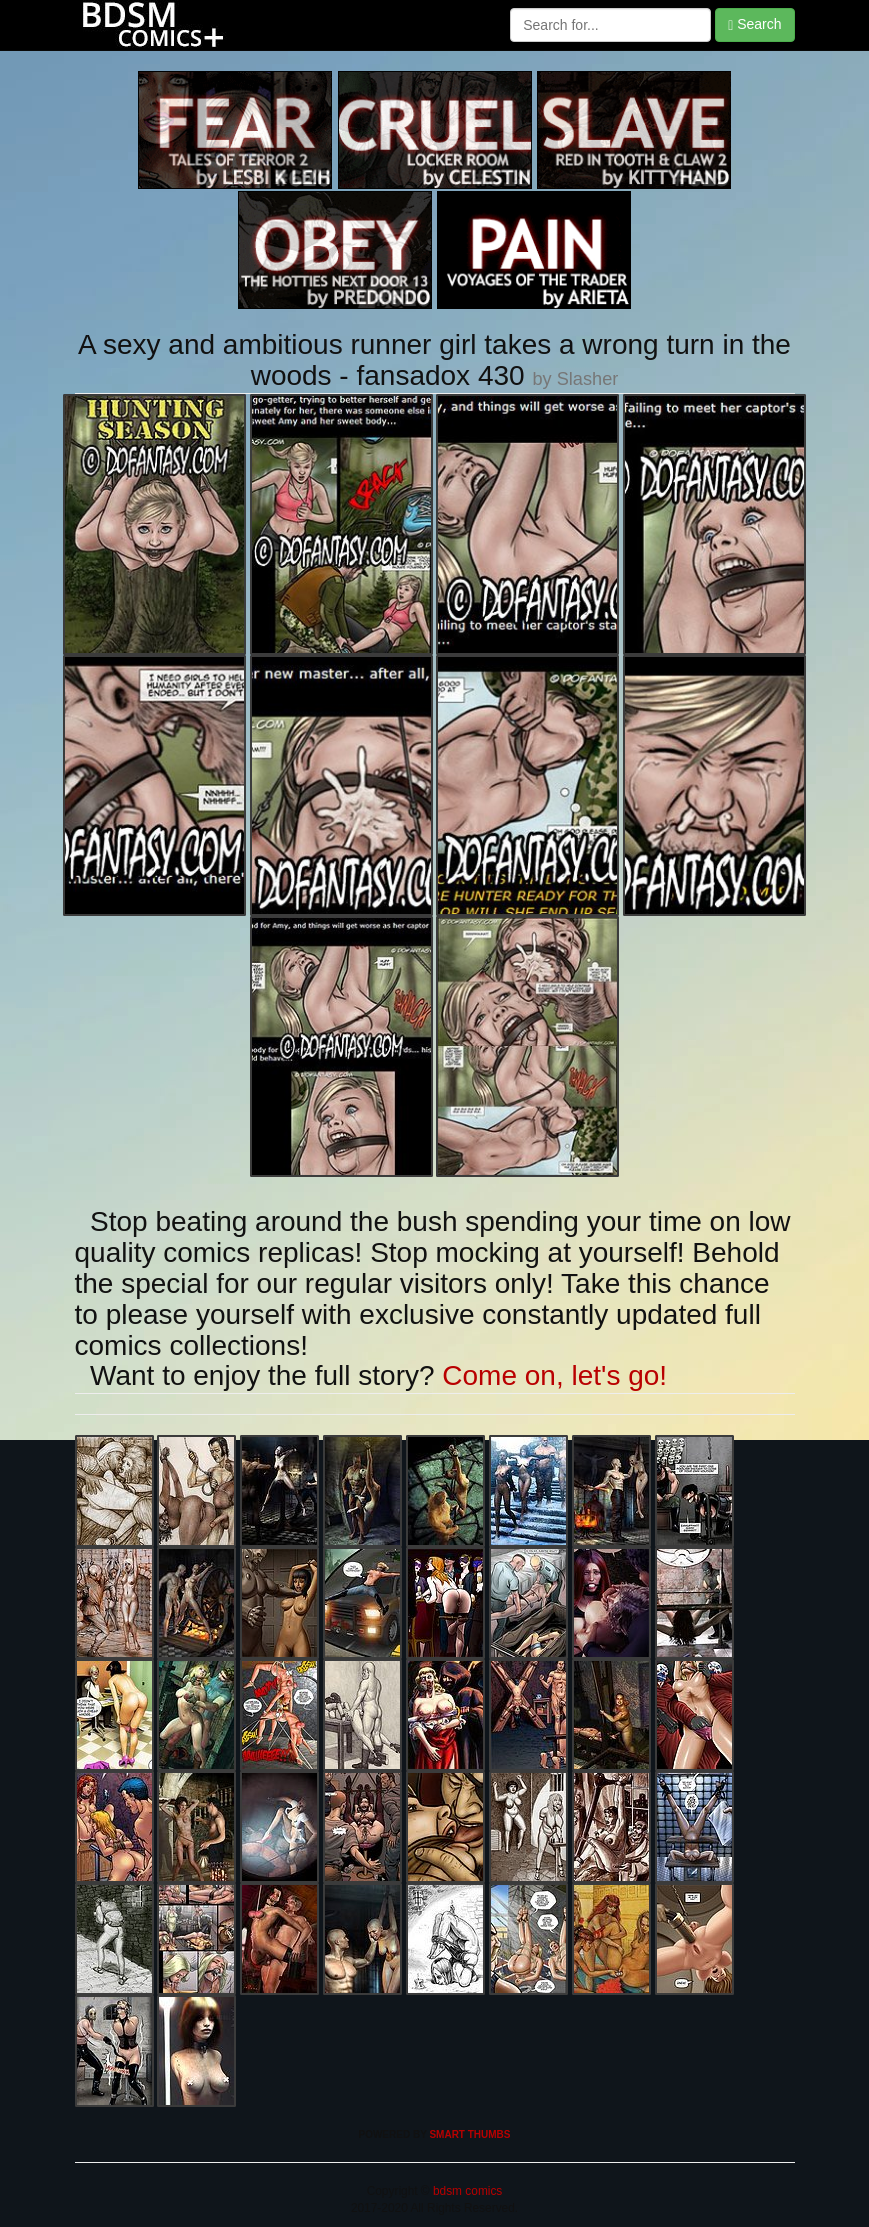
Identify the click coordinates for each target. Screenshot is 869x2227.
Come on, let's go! (554, 1375)
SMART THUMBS (469, 2134)
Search (754, 24)
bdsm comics (466, 2191)
